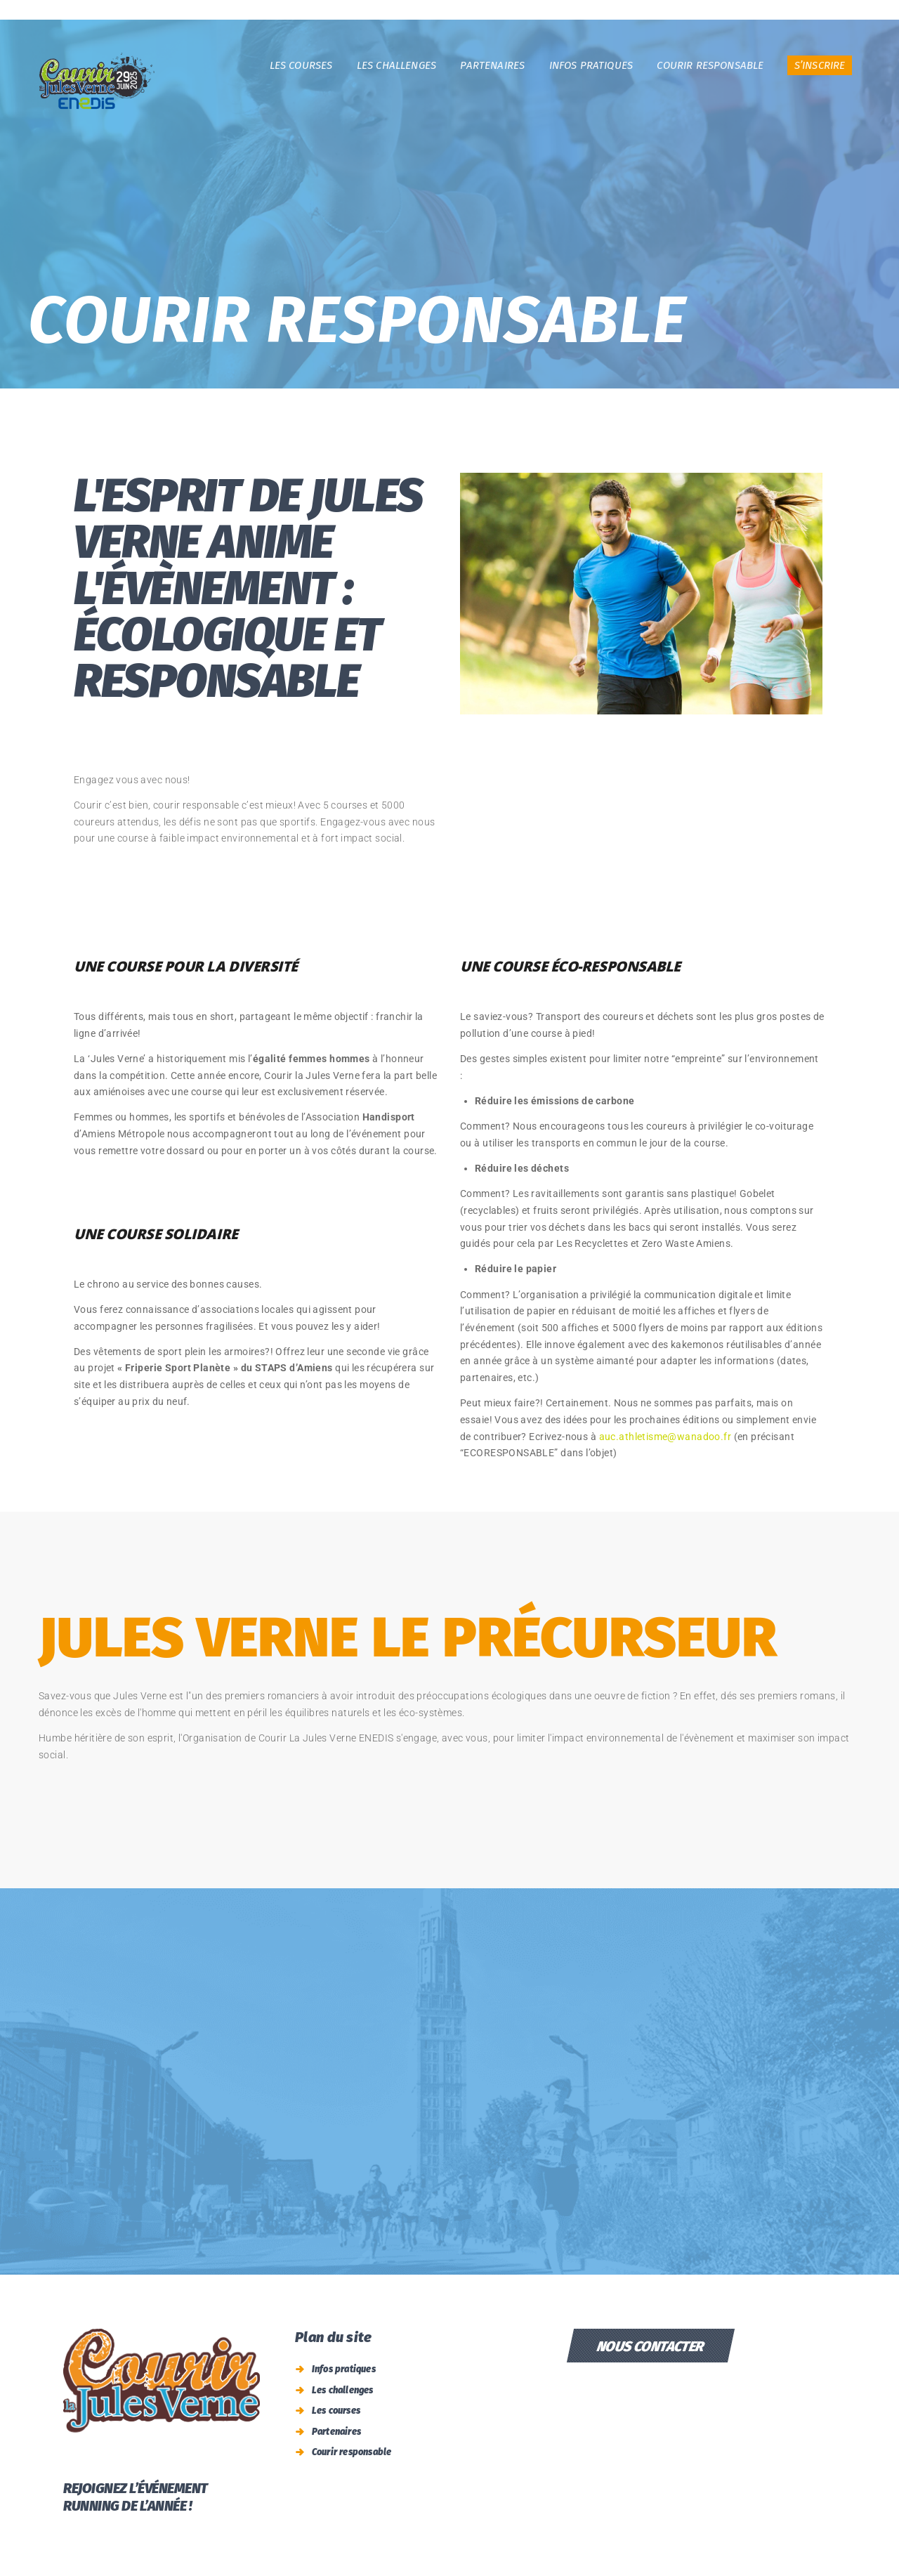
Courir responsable (352, 2452)
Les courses (336, 2410)
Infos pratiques (344, 2369)
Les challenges (343, 2390)
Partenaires (336, 2431)
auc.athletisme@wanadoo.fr (665, 1436)
